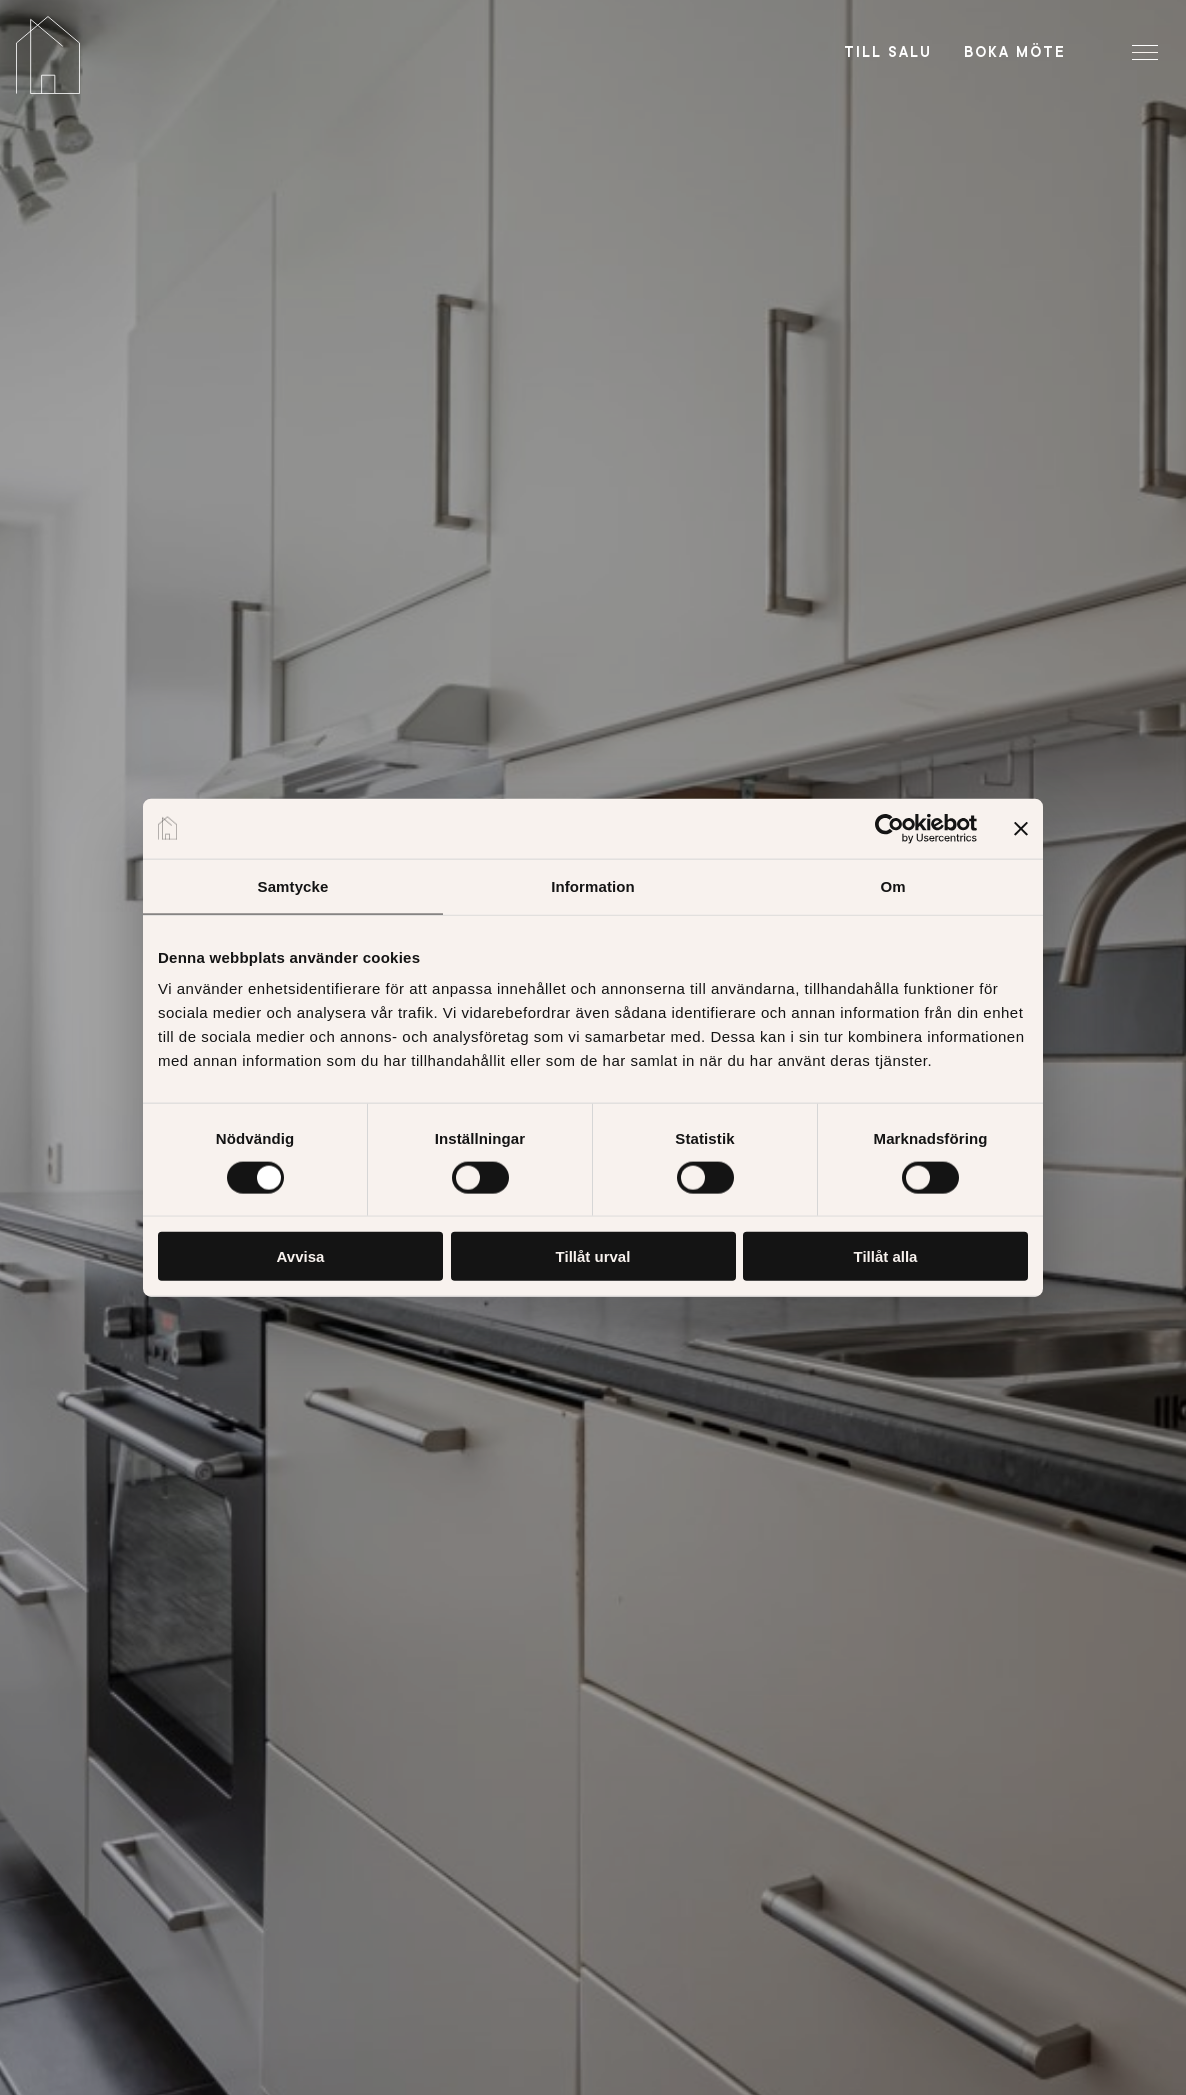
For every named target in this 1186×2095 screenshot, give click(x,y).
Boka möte (1015, 52)
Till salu (888, 52)
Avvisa (301, 1256)
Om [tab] (892, 885)
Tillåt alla (886, 1256)
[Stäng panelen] (1021, 828)
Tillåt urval (593, 1256)
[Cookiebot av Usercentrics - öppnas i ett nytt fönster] (889, 828)
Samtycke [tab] (293, 885)
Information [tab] (593, 885)
